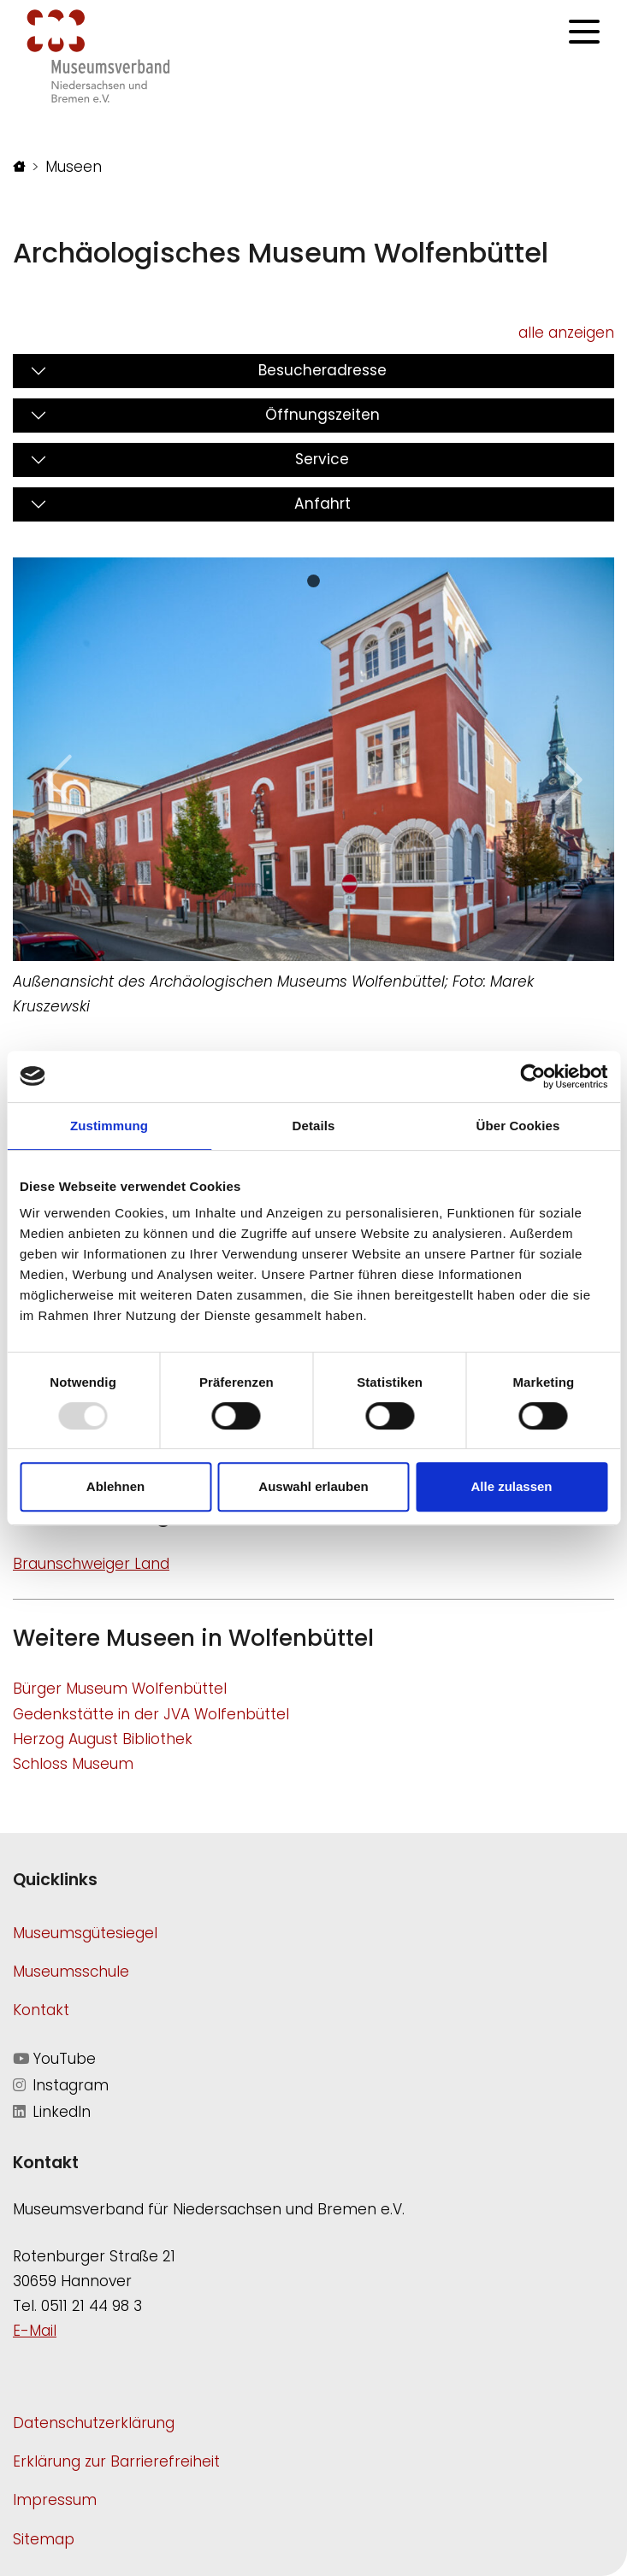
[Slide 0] (313, 581)
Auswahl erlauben (313, 1486)
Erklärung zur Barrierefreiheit (116, 2461)
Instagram (61, 2085)
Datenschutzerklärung (93, 2423)
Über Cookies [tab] (518, 1125)
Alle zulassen (511, 1486)
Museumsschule (71, 1971)
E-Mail (34, 2330)
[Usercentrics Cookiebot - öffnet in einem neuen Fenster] (532, 1076)
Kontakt (41, 2010)
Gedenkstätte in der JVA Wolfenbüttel (151, 1714)
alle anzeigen (566, 332)
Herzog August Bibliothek (102, 1739)
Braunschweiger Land (91, 1563)
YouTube (54, 2058)
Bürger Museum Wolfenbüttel (120, 1688)
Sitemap (43, 2539)
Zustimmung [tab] (109, 1125)
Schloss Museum (73, 1764)
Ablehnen (115, 1486)
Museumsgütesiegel (85, 1933)
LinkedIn (52, 2111)
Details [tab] (314, 1125)
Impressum (55, 2500)
